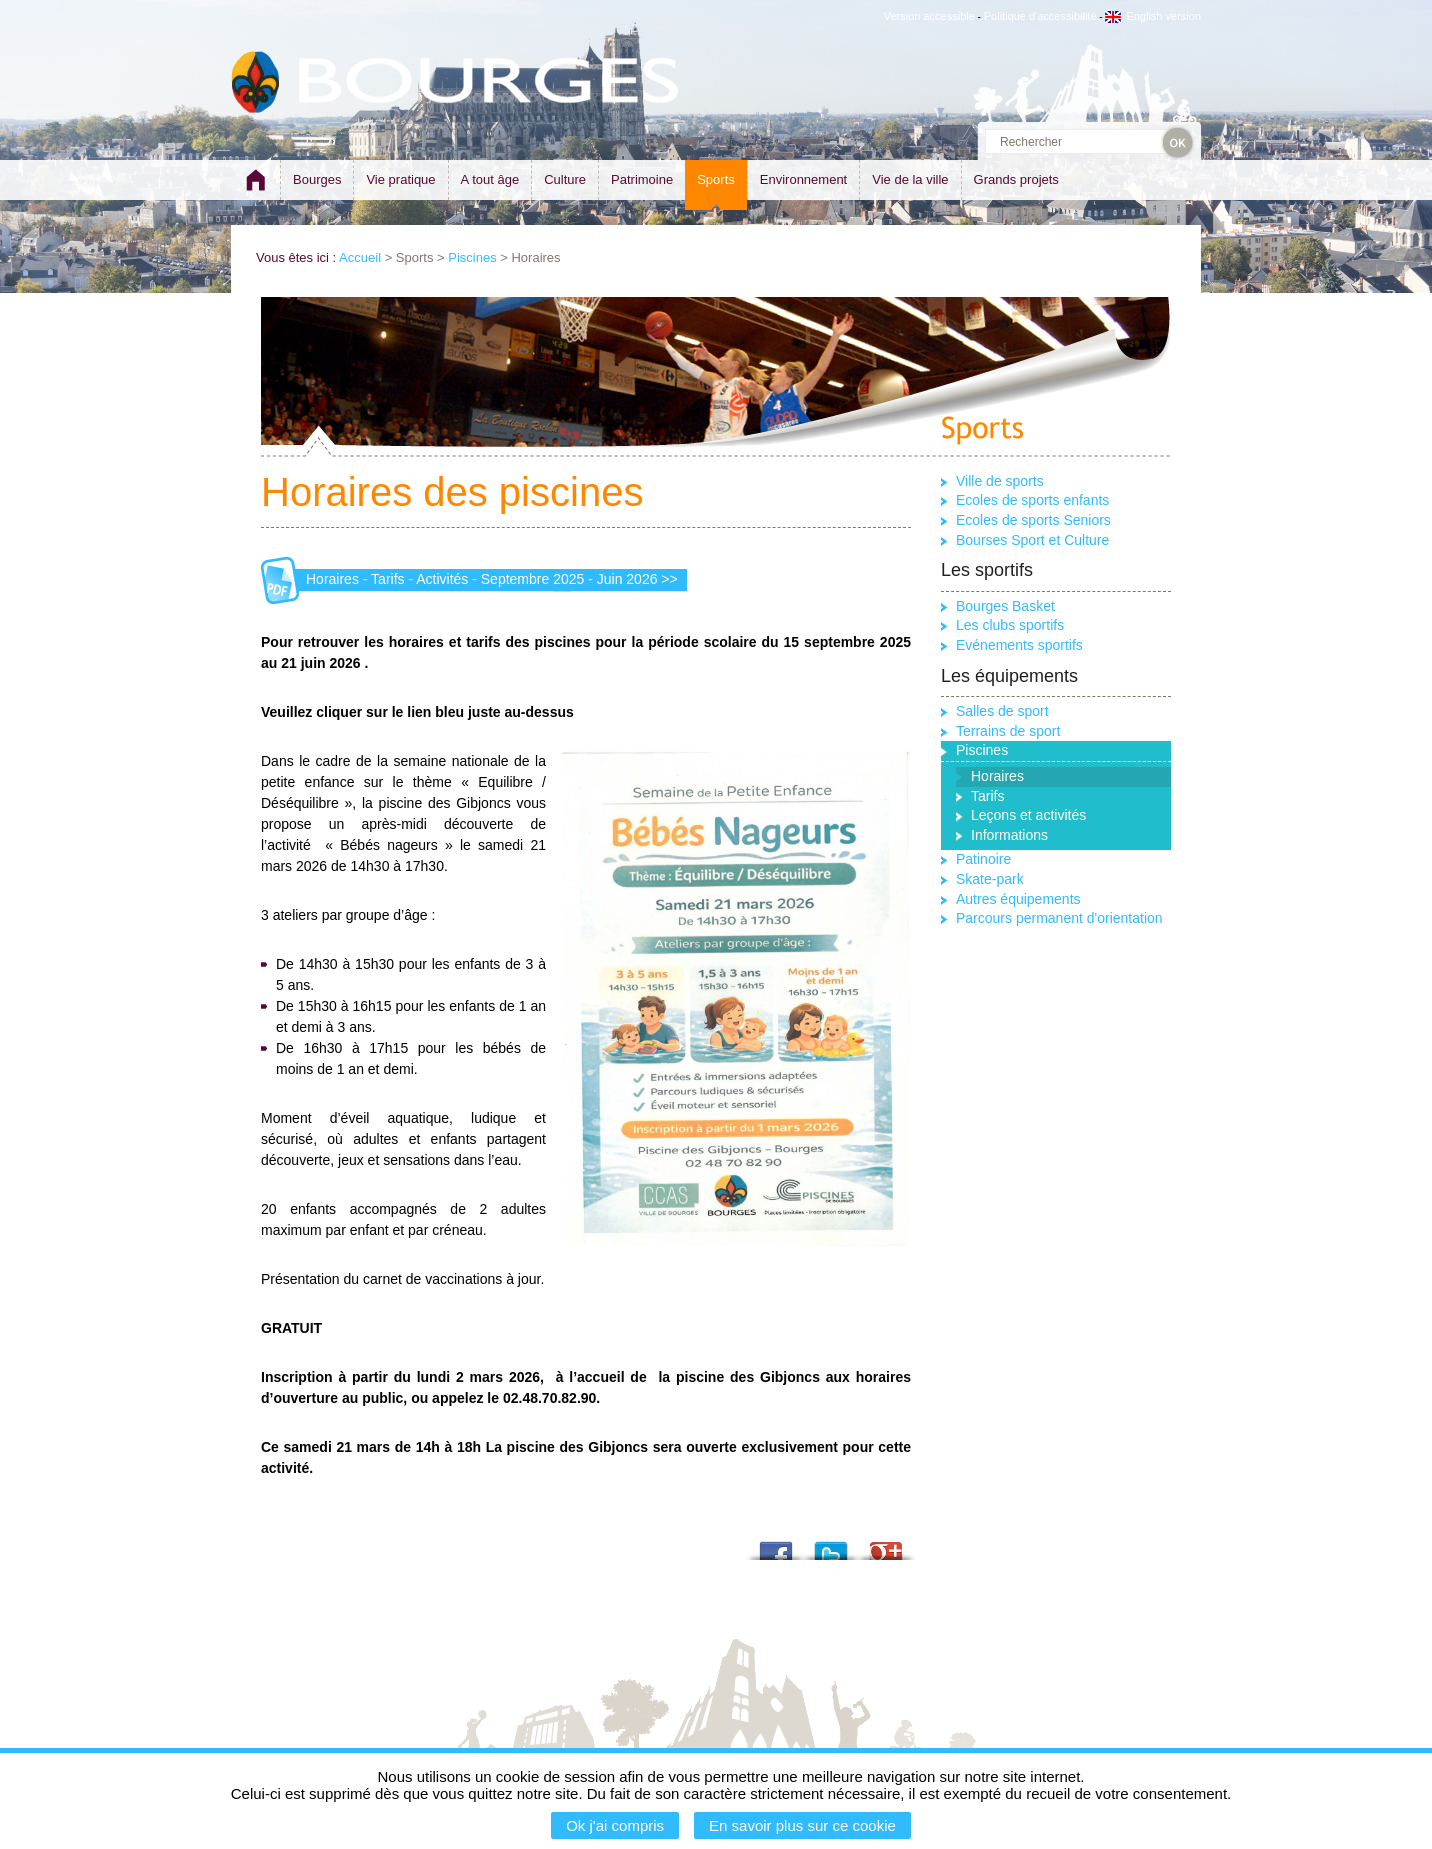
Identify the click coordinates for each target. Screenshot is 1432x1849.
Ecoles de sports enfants (1032, 500)
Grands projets (1016, 179)
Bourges (317, 179)
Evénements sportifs (1019, 645)
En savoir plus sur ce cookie (802, 1825)
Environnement (803, 179)
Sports (716, 179)
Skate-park (990, 879)
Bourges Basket (1005, 606)
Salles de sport (1002, 711)
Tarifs (987, 796)
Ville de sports (1000, 481)
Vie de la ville (910, 179)
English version (1153, 16)
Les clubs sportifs (1010, 625)
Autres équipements (1018, 899)
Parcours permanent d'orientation (1059, 918)
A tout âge (490, 179)
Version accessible (929, 16)
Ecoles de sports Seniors (1033, 520)
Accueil (360, 257)
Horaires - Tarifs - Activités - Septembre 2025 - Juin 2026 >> (492, 579)
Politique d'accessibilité (1040, 16)
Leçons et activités (1028, 815)
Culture (565, 179)
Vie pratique (400, 179)
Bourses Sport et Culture (1032, 540)
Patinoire (983, 859)
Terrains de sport (1008, 731)
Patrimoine (642, 179)
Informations (1009, 835)
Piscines (472, 257)
